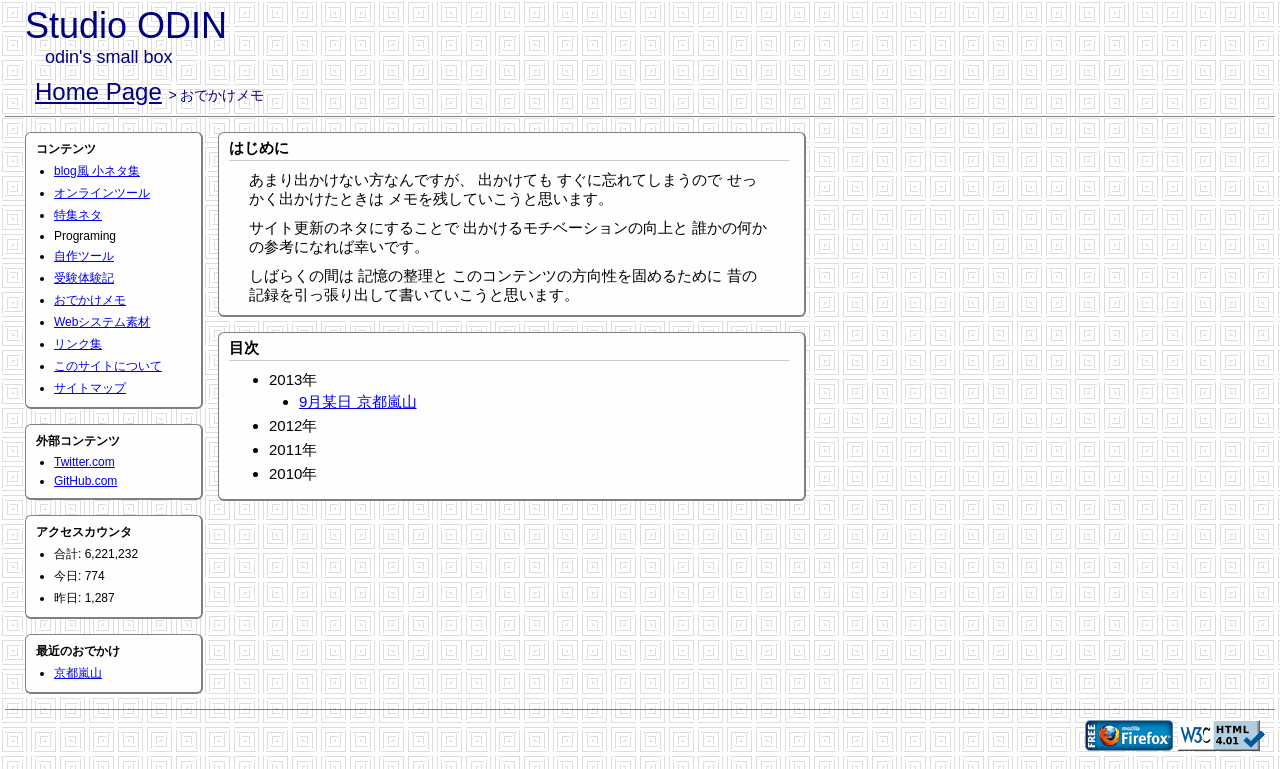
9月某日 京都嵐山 (358, 401)
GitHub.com (85, 481)
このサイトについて (108, 366)
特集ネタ (78, 215)
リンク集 (78, 344)
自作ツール (84, 256)
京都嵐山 (78, 673)
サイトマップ (90, 388)
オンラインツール (102, 193)
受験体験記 (84, 278)
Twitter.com (84, 462)
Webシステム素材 (102, 322)
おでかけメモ (90, 300)
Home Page (98, 91)
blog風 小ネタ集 (97, 171)
